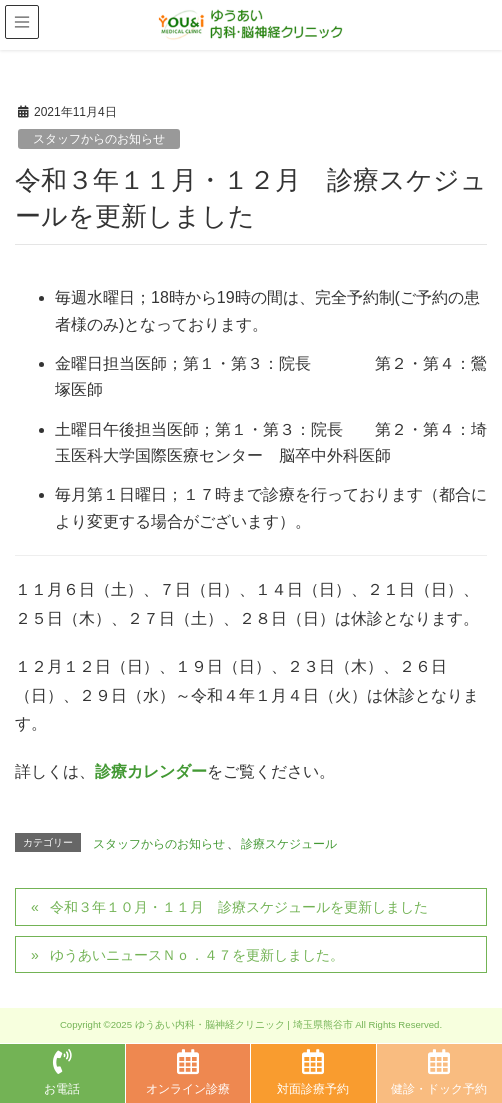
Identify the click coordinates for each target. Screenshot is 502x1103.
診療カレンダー (151, 771)
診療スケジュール (289, 844)
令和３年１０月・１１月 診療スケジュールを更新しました (239, 907)
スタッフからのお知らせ (99, 139)
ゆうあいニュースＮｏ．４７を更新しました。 (197, 955)
